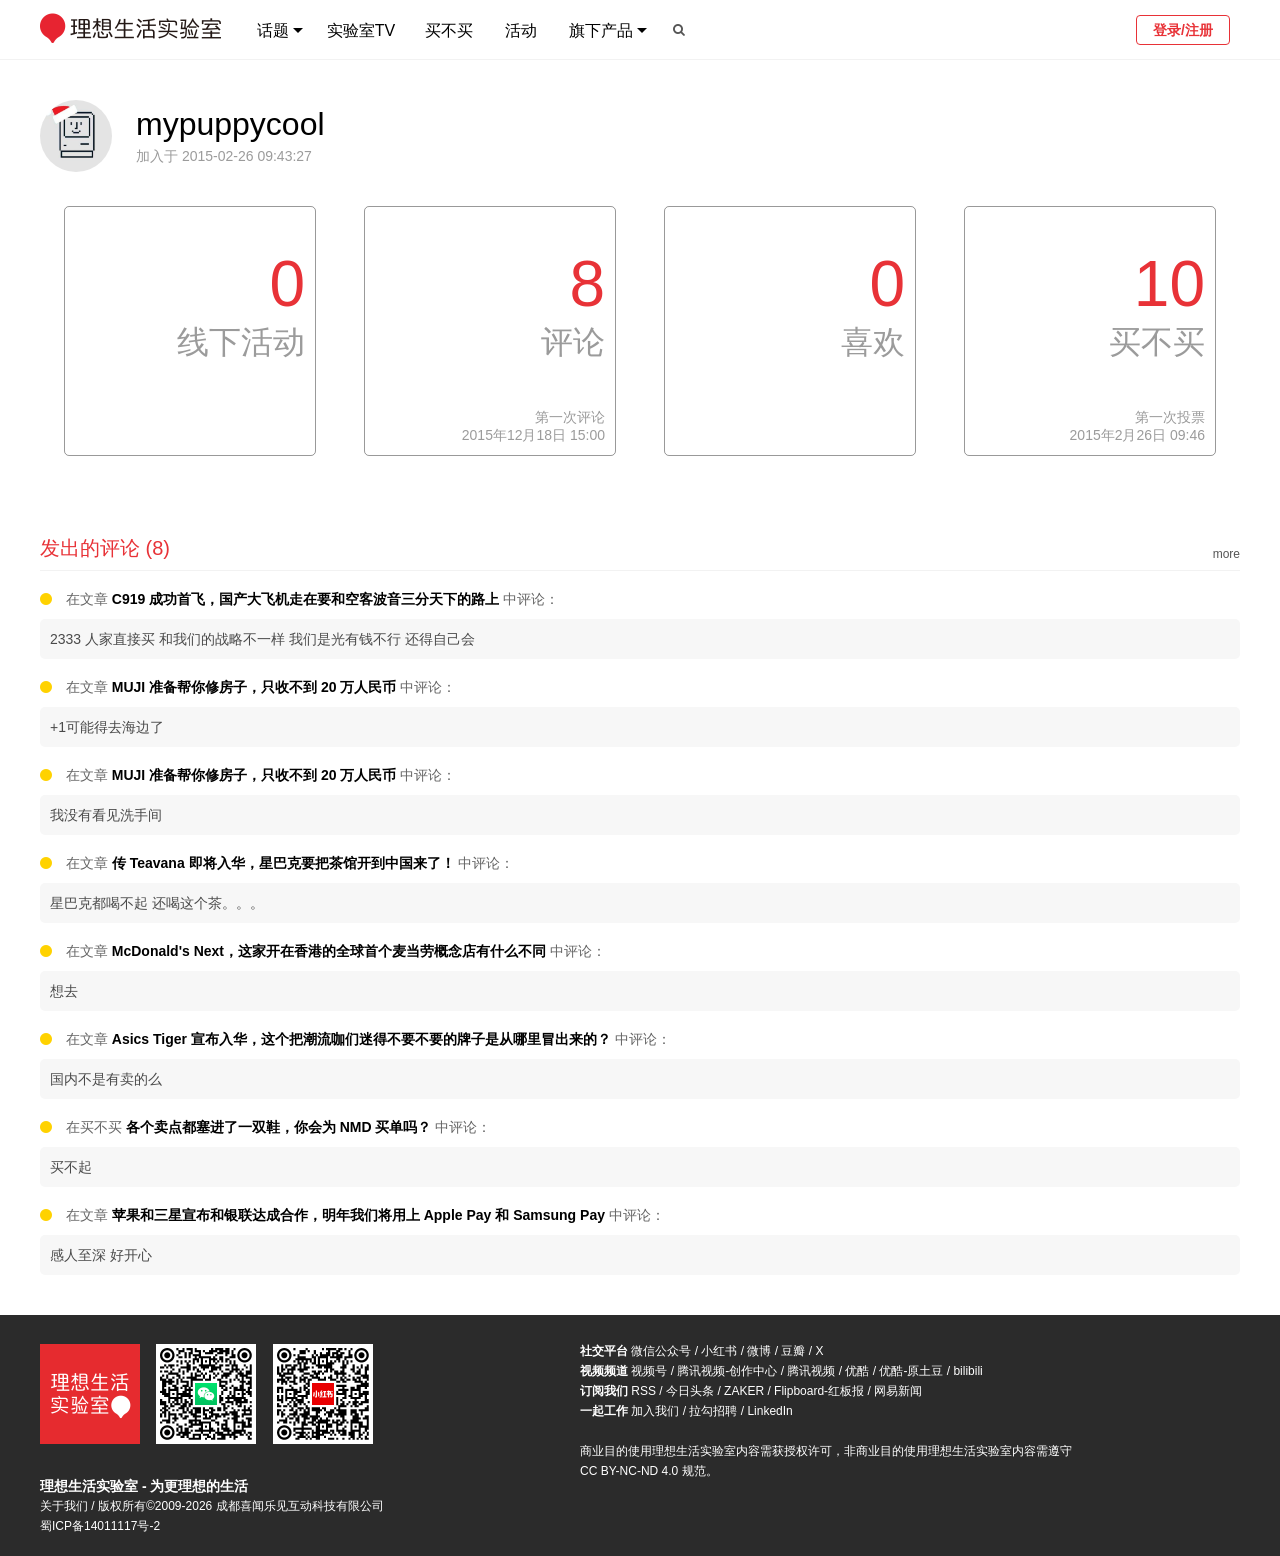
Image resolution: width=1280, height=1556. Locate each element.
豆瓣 (793, 1351)
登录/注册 (1183, 30)
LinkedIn (769, 1411)
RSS (643, 1391)
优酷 (857, 1371)
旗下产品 (601, 30)
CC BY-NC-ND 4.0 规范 (643, 1471)
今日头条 (690, 1391)
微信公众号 (661, 1351)
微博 (759, 1351)
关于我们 (64, 1506)
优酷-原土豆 (911, 1371)
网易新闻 (898, 1391)
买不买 (449, 30)
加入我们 (655, 1411)
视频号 (649, 1371)
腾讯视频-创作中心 (727, 1371)
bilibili (967, 1371)
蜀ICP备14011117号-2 (100, 1526)
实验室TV (361, 30)
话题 (273, 30)
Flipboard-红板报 (819, 1391)
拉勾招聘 (713, 1411)
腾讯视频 (811, 1371)
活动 (521, 30)
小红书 (719, 1351)
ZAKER (744, 1391)
